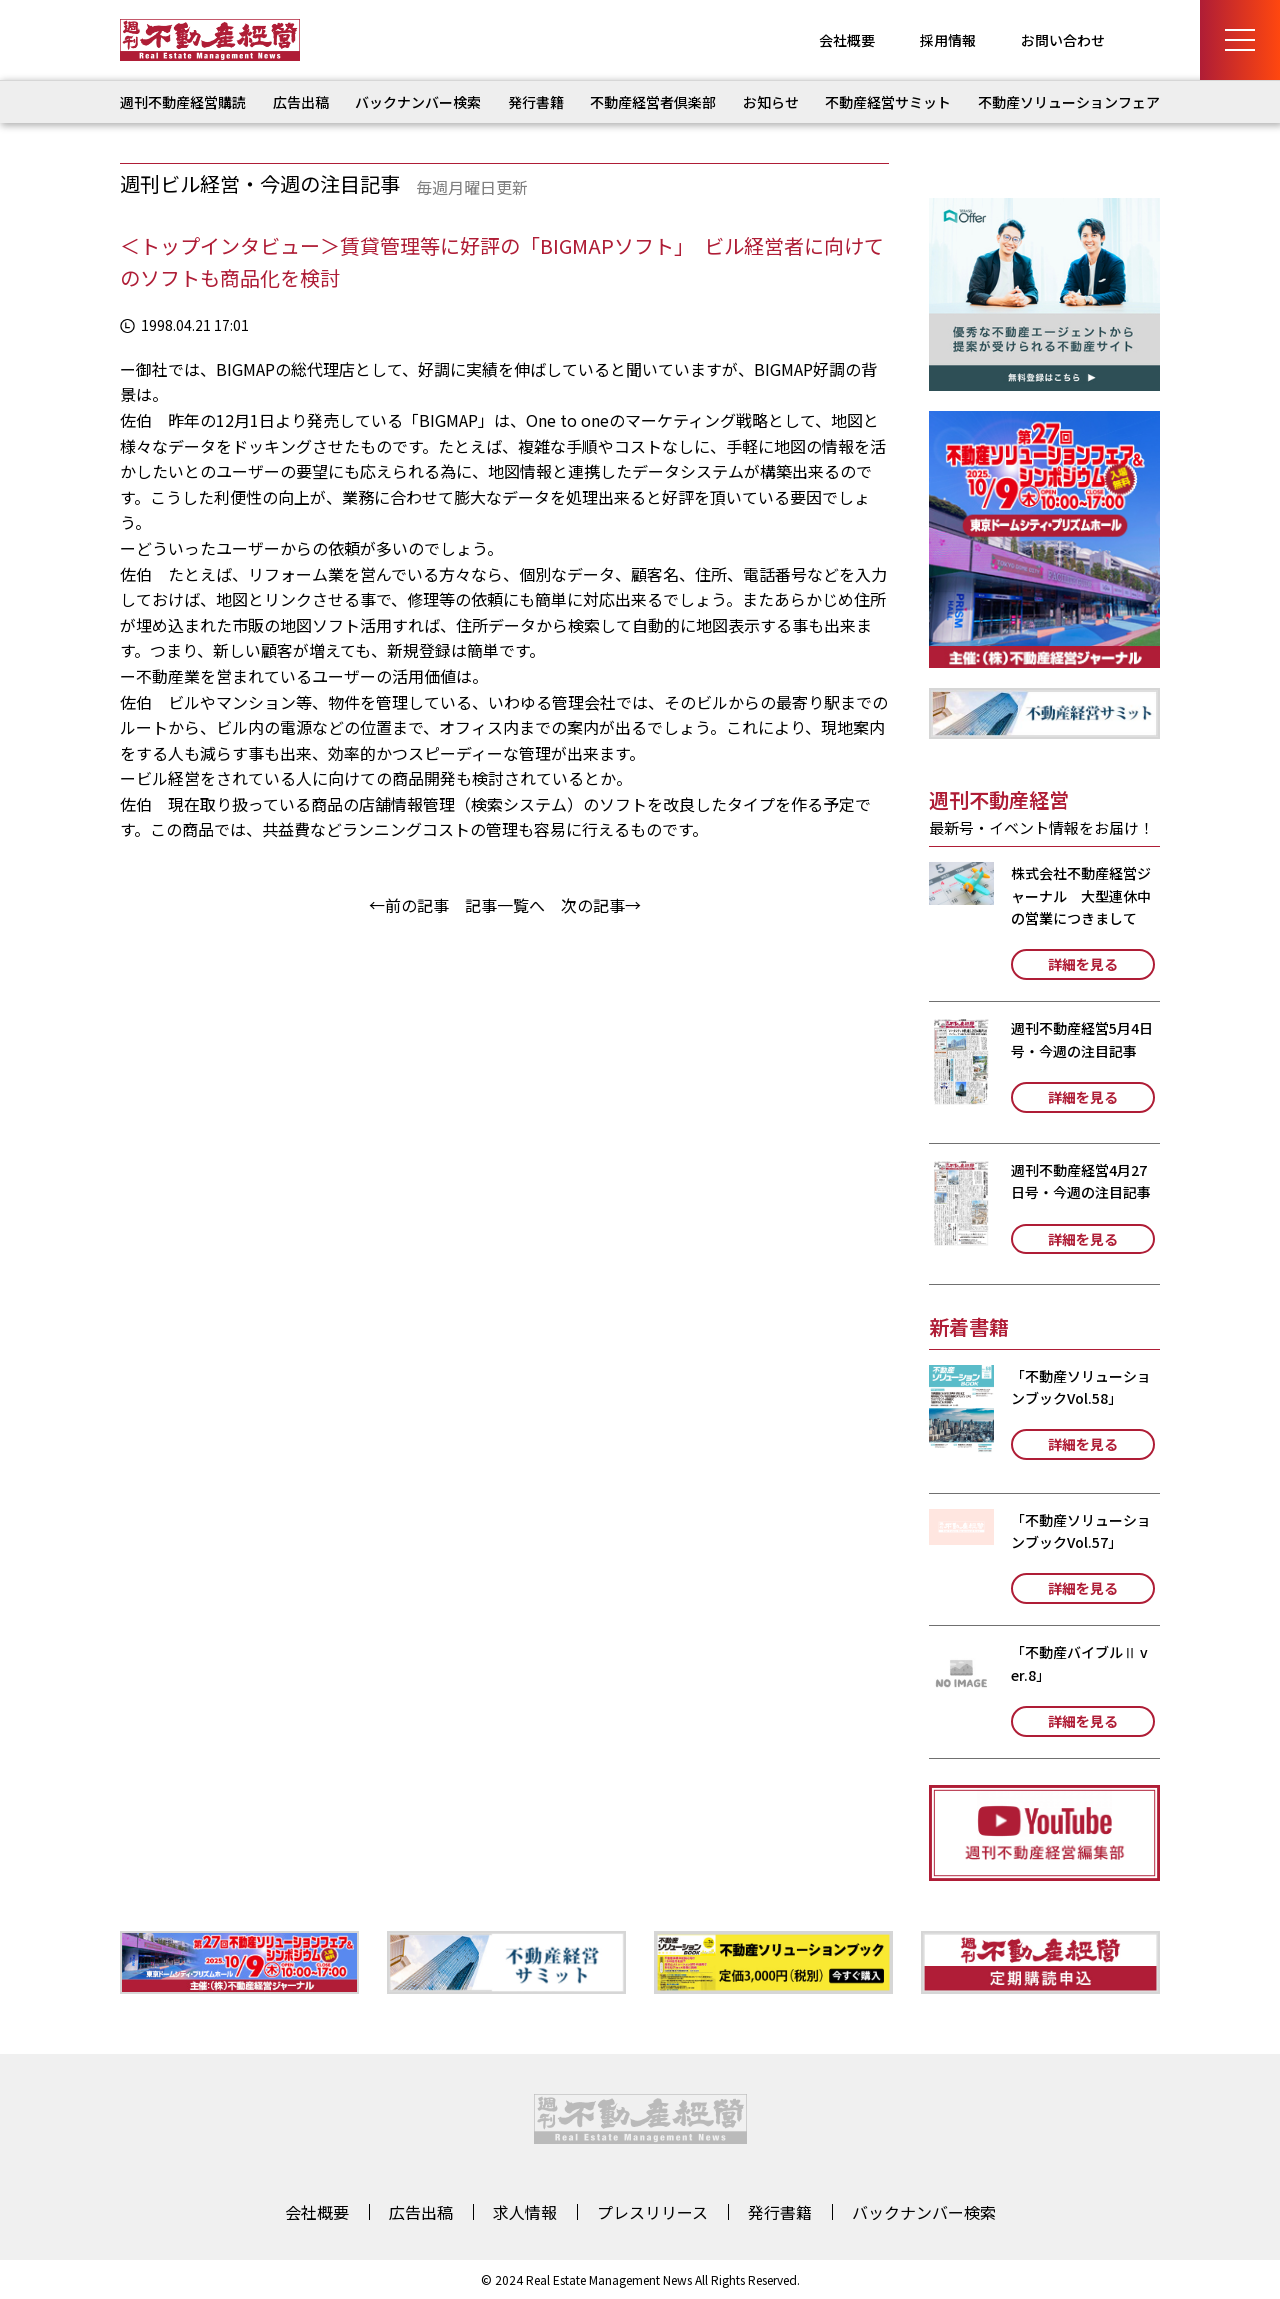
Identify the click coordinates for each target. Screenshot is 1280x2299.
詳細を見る (1083, 964)
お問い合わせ (1063, 40)
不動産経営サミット (888, 102)
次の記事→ (601, 905)
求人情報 (525, 2212)
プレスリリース (652, 2212)
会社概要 (847, 40)
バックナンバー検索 (418, 102)
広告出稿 (301, 102)
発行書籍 (536, 102)
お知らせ (771, 102)
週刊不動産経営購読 (183, 102)
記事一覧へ (505, 905)
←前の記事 (409, 905)
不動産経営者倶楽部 (653, 102)
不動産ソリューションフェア (1069, 102)
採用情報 (948, 40)
